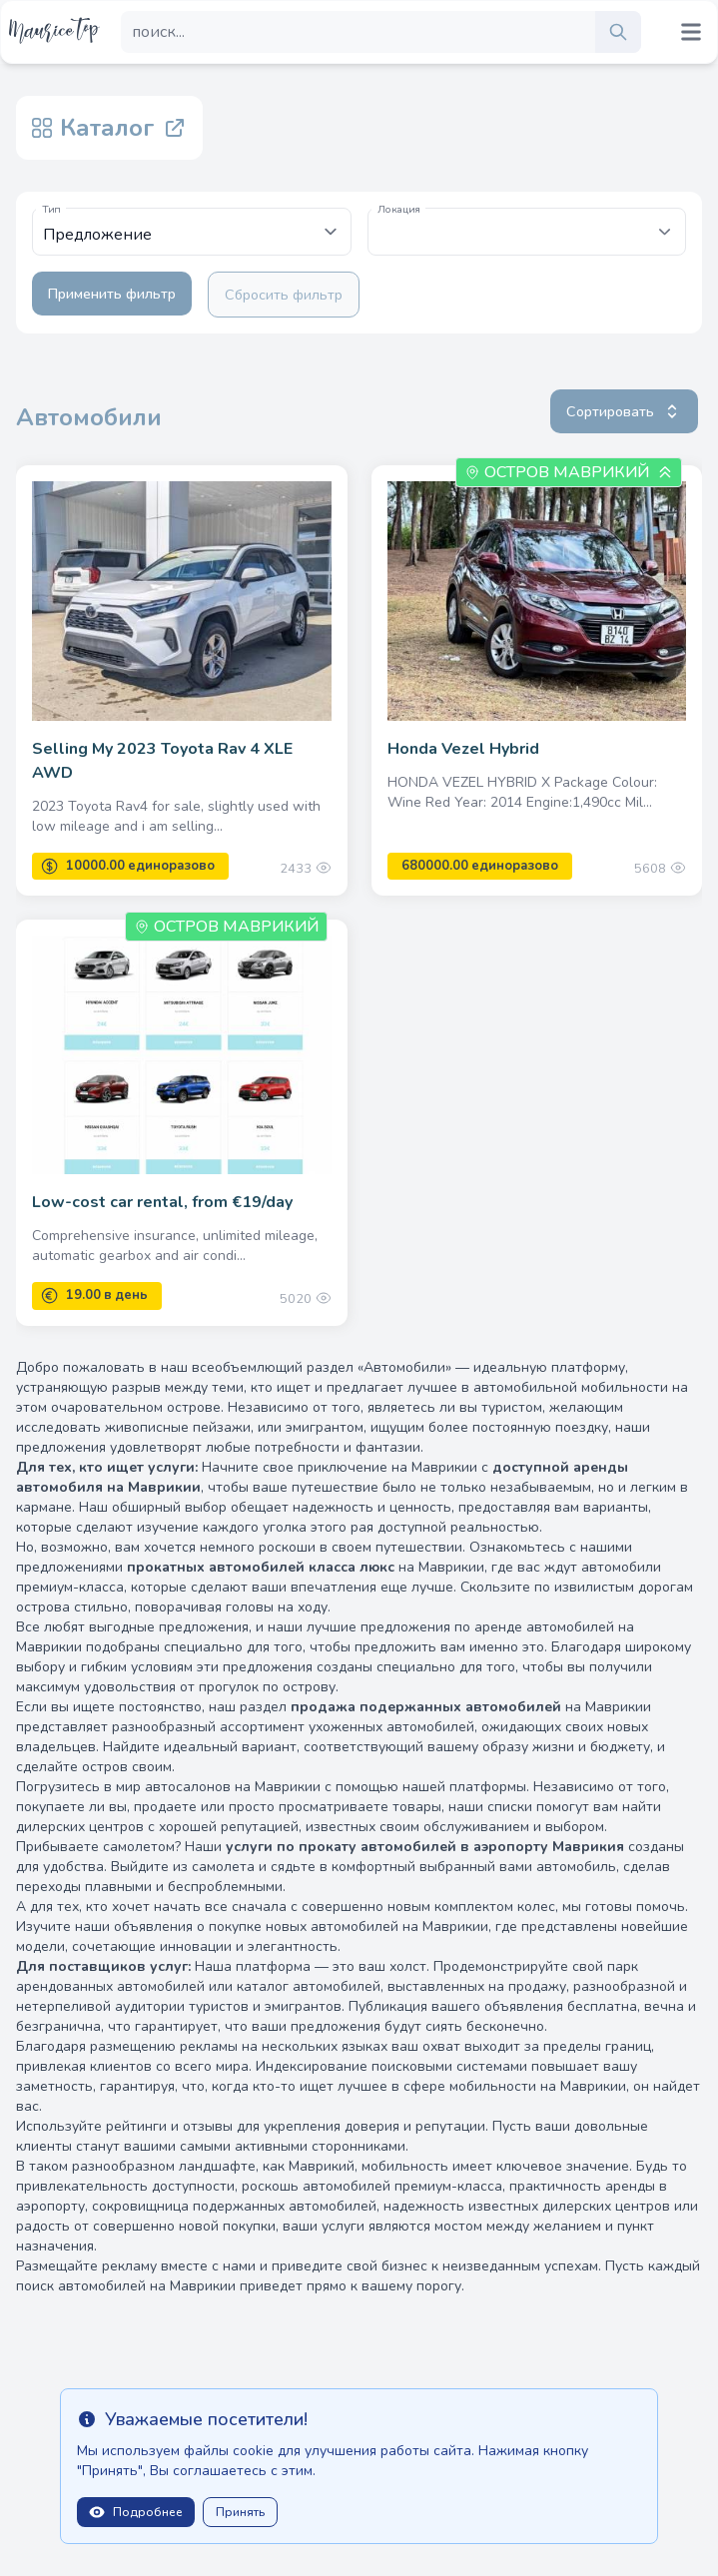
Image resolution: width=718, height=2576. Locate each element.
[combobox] (527, 232)
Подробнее (136, 2512)
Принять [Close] (240, 2512)
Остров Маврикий (566, 472)
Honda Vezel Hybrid (463, 749)
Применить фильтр (112, 294)
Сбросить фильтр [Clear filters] (284, 295)
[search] (618, 32)
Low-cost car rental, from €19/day (162, 1202)
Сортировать (624, 411)
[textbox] (527, 222)
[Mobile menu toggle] (691, 32)
